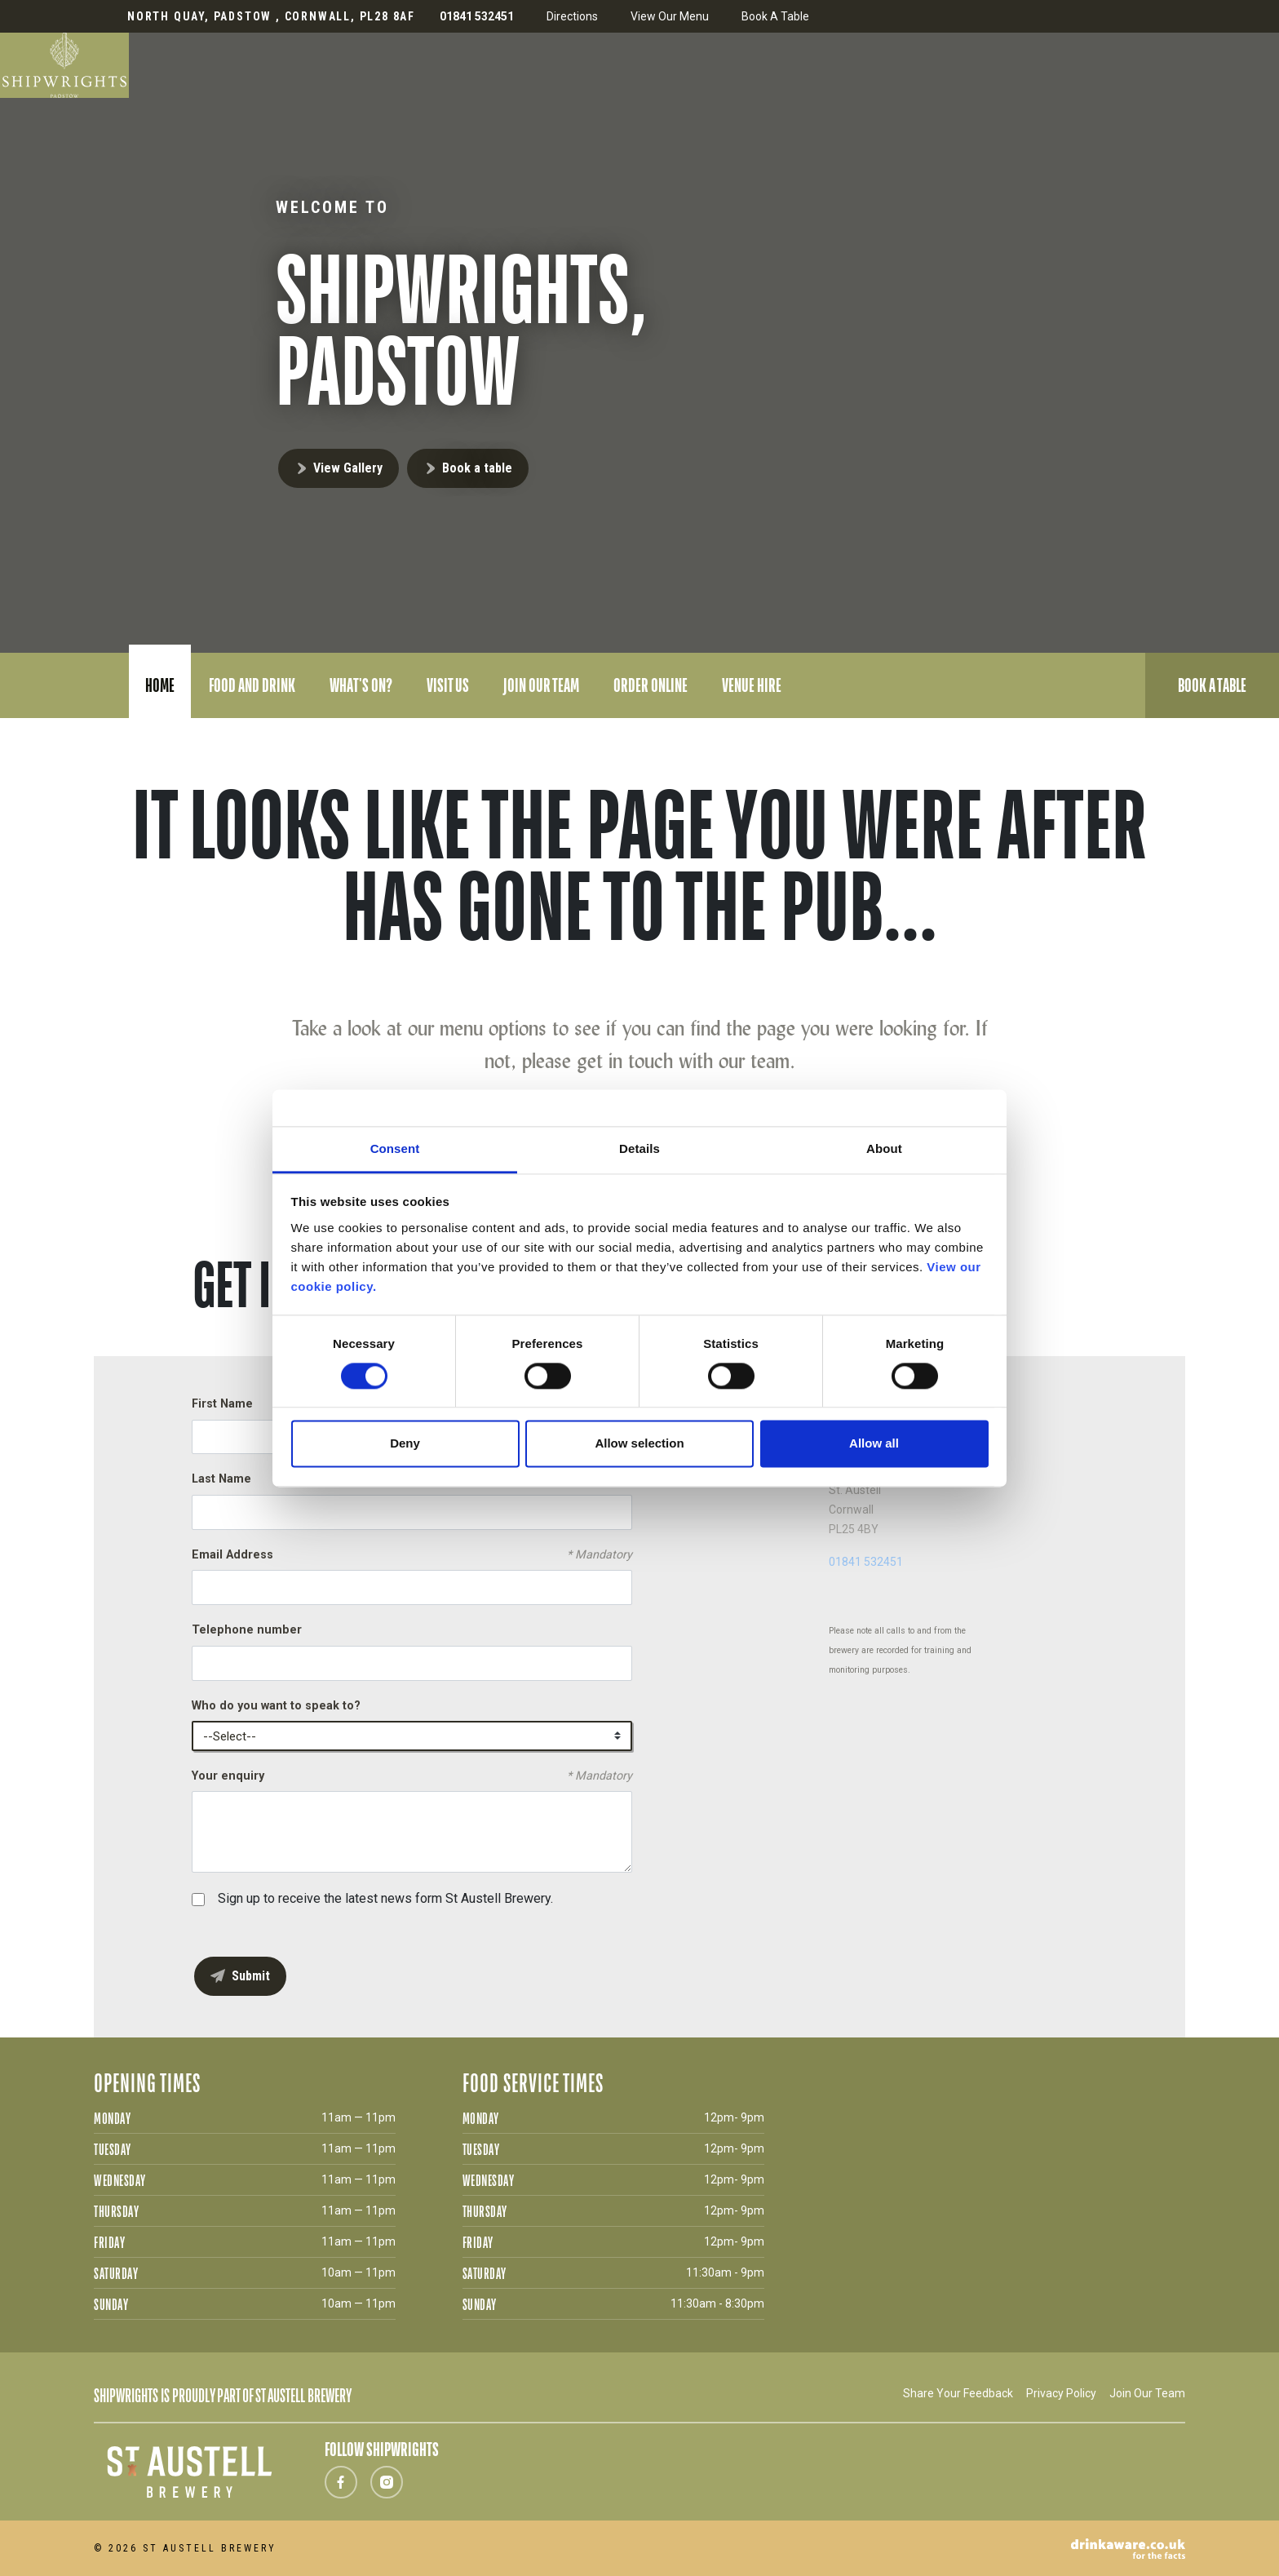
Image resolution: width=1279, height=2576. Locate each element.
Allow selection (639, 1444)
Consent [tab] (395, 1148)
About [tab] (884, 1148)
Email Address (412, 1555)
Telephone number (247, 1630)
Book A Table (775, 16)
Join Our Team (1147, 2393)
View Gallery (348, 468)
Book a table (477, 468)
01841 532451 (866, 1561)
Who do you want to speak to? (276, 1706)
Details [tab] (639, 1148)
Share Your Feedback (958, 2393)
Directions (572, 16)
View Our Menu (670, 16)
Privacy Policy (1061, 2393)
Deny (405, 1444)
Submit (251, 1976)
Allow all (874, 1444)
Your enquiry (412, 1776)
